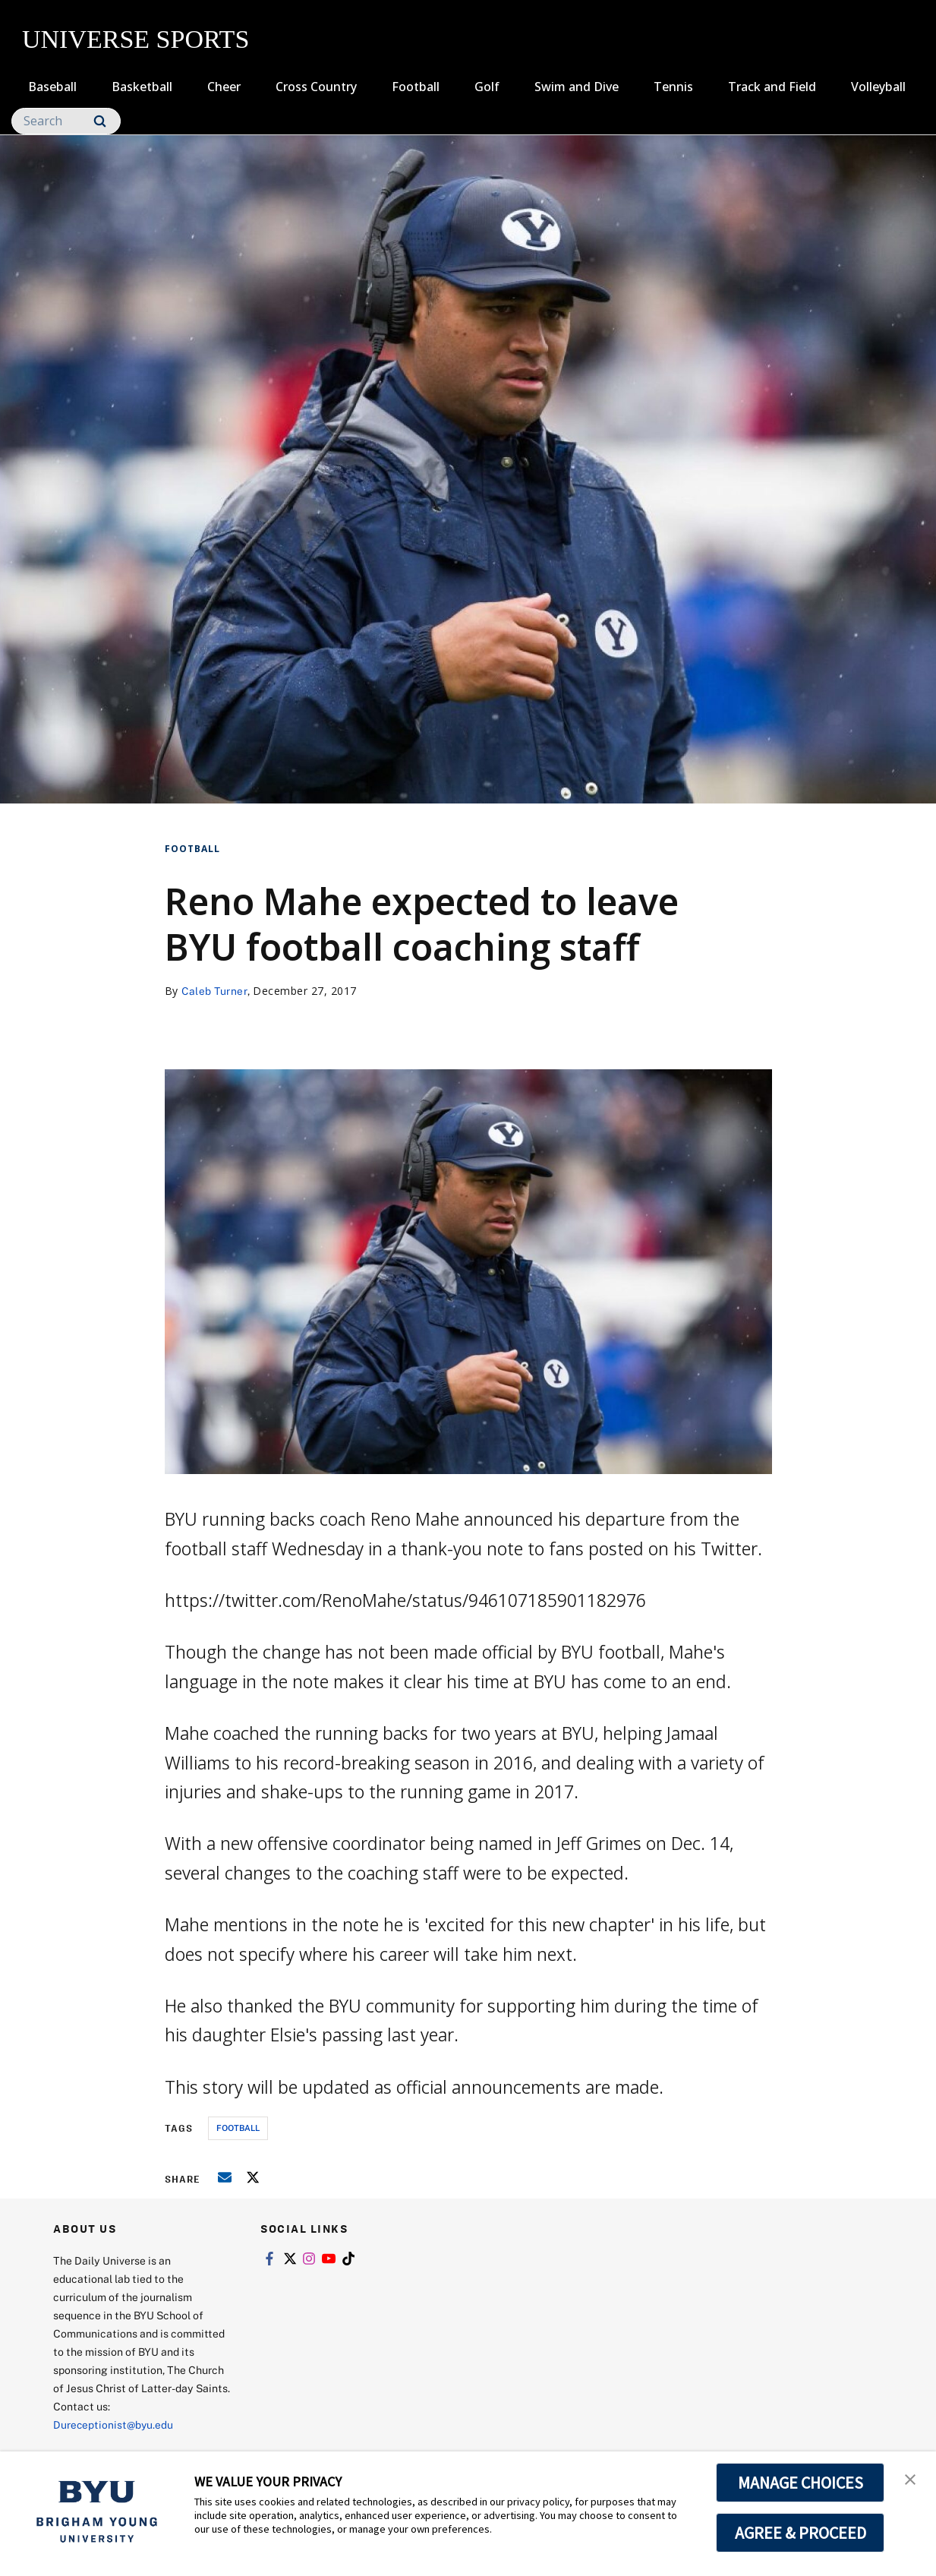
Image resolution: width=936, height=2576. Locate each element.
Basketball (142, 86)
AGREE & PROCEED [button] (800, 2532)
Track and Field (772, 86)
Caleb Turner (214, 990)
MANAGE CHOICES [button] (800, 2482)
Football (416, 86)
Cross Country (316, 86)
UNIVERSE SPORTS (135, 39)
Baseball (52, 86)
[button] (911, 2478)
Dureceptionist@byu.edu (114, 2424)
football (238, 2127)
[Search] (66, 121)
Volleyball (878, 86)
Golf (487, 86)
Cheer (224, 86)
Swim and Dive (576, 86)
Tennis (673, 86)
